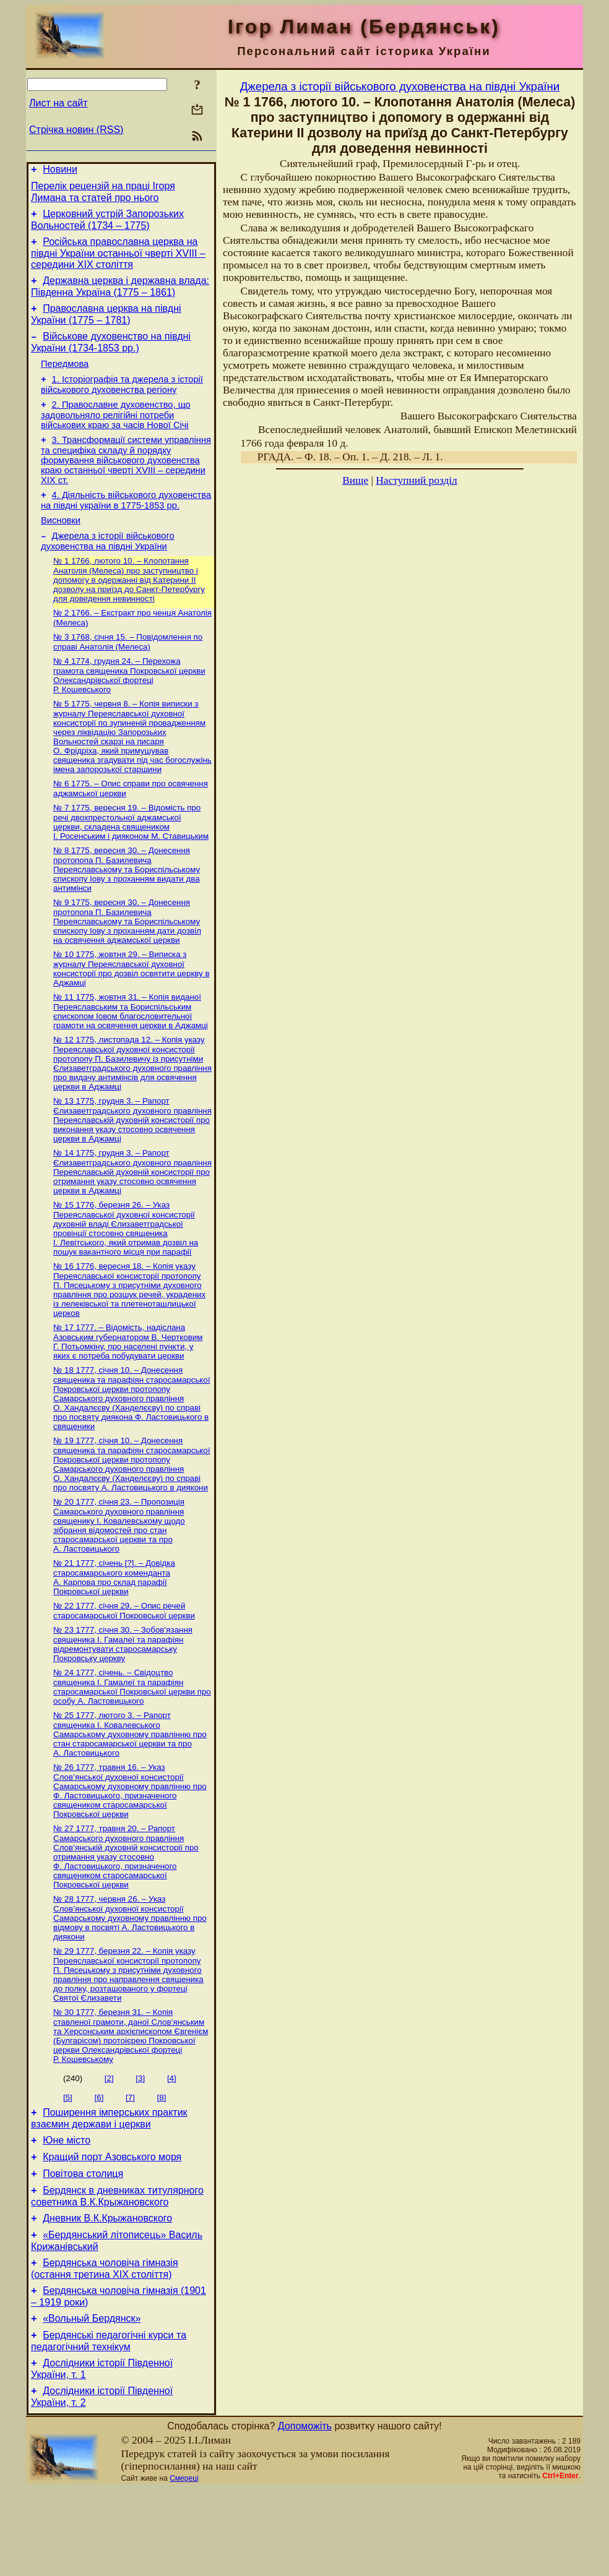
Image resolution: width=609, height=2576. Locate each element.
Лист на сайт (58, 103)
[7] (130, 2160)
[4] (171, 2141)
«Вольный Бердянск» (91, 2400)
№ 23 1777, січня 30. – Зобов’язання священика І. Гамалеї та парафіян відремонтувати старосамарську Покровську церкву (122, 1698)
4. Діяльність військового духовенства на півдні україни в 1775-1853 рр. (126, 522)
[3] (140, 2141)
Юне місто (66, 2207)
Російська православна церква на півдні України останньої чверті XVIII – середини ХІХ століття (118, 260)
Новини (60, 171)
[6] (99, 2160)
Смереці (184, 2565)
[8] (161, 2160)
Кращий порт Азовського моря (112, 2225)
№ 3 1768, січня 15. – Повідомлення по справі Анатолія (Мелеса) (127, 671)
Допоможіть (305, 2513)
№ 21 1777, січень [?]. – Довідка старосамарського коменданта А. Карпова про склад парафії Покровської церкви (114, 1629)
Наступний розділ (416, 480)
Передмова (65, 379)
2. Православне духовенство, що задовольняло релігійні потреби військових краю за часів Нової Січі (116, 433)
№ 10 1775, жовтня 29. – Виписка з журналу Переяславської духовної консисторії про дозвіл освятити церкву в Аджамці (131, 1007)
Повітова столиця (83, 2244)
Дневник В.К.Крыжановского (107, 2292)
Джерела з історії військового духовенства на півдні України (108, 567)
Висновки (60, 544)
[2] (109, 2141)
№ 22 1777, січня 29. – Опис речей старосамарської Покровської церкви (124, 1663)
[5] (67, 2160)
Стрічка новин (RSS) (76, 129)
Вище (355, 480)
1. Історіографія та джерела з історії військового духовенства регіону (122, 401)
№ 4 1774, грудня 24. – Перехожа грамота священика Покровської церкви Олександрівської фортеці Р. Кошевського (129, 706)
